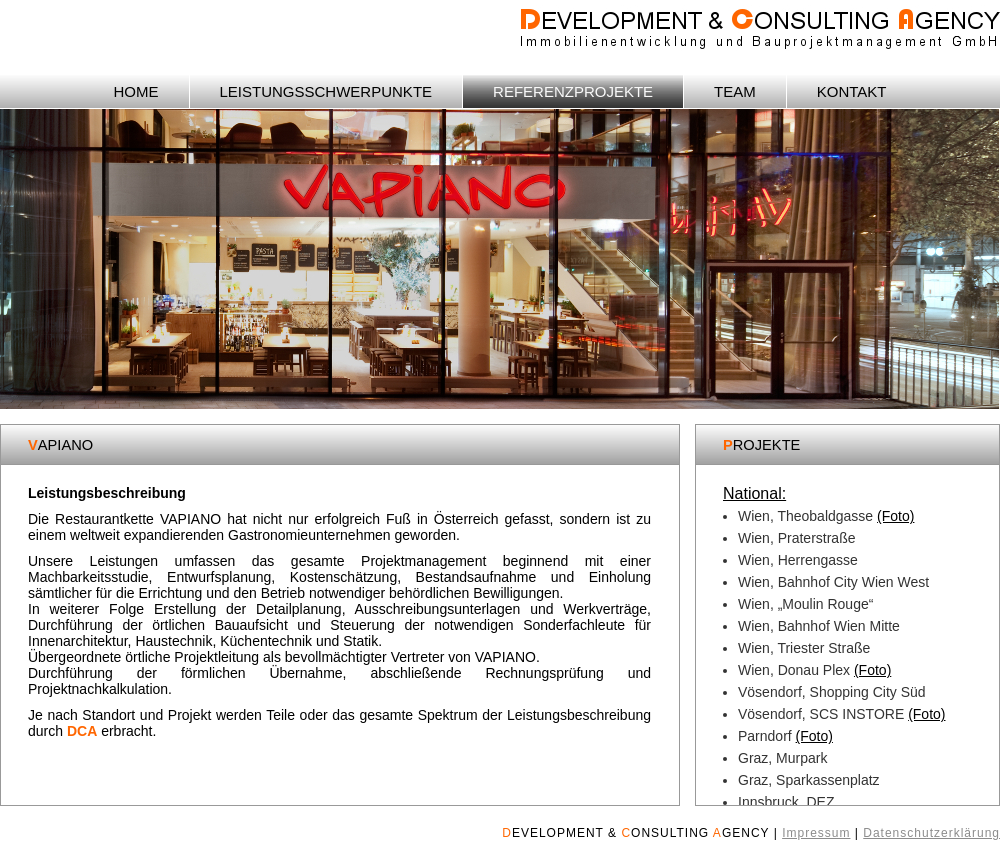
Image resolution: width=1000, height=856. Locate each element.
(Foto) (895, 516)
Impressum (816, 833)
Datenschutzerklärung (931, 833)
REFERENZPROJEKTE (573, 91)
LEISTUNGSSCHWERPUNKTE (326, 91)
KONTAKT (852, 91)
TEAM (735, 91)
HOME (136, 91)
